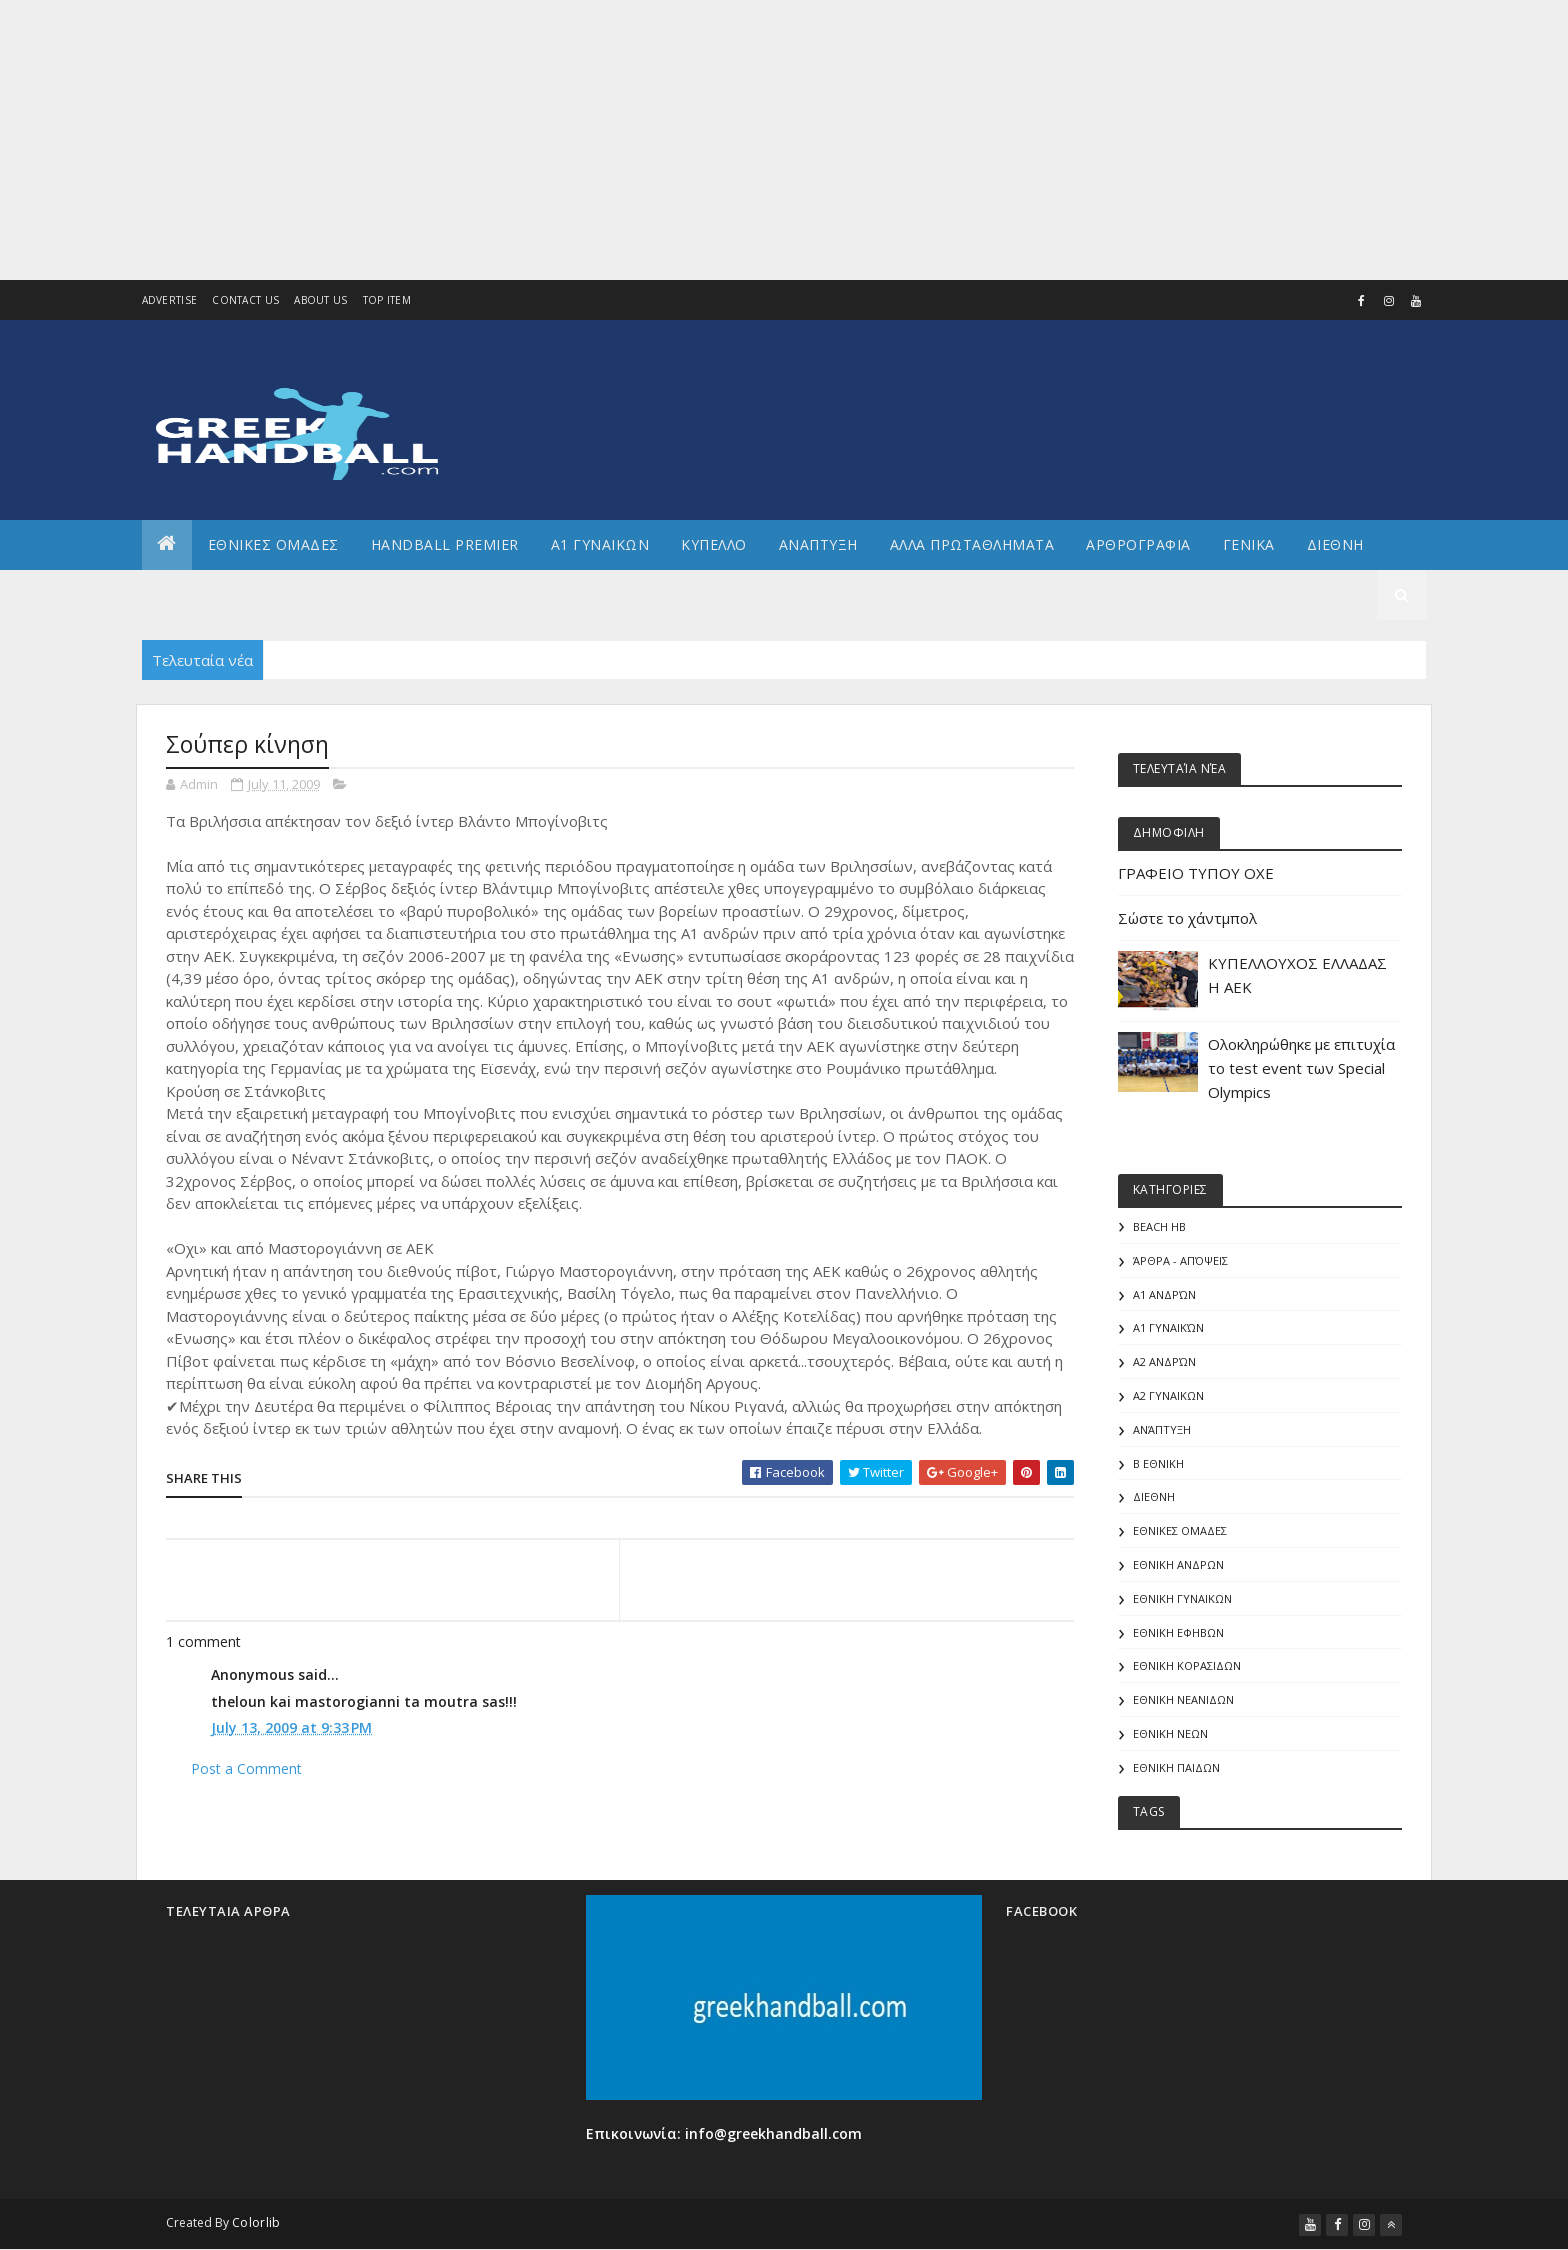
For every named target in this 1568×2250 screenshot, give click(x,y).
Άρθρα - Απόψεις (1180, 1260)
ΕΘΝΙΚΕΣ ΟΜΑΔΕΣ (273, 544)
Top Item (387, 300)
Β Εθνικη (1158, 1463)
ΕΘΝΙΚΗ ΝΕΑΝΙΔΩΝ (1183, 1699)
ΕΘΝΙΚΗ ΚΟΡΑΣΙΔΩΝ (1187, 1665)
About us (320, 300)
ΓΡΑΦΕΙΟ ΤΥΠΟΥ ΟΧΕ (1196, 873)
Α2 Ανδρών (1164, 1361)
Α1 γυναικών (1168, 1327)
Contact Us (245, 300)
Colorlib (256, 2222)
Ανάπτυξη (1162, 1429)
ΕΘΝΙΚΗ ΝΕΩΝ (1170, 1733)
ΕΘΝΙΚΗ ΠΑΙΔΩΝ (1176, 1767)
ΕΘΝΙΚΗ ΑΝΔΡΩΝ (1178, 1564)
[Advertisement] (600, 140)
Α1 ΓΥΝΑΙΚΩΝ (600, 544)
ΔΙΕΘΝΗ (1154, 1496)
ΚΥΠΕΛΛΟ (714, 544)
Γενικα (1249, 544)
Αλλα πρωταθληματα (972, 544)
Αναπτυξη (818, 544)
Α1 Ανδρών (1164, 1294)
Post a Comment (246, 1768)
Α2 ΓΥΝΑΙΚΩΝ (1168, 1395)
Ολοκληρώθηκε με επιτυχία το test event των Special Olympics (1301, 1068)
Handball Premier (445, 544)
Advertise (170, 300)
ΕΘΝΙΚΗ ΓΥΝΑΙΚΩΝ (1182, 1598)
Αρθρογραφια (1138, 544)
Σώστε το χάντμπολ (1187, 918)
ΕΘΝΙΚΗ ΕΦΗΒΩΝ (1178, 1632)
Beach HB (1159, 1226)
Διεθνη (1335, 544)
